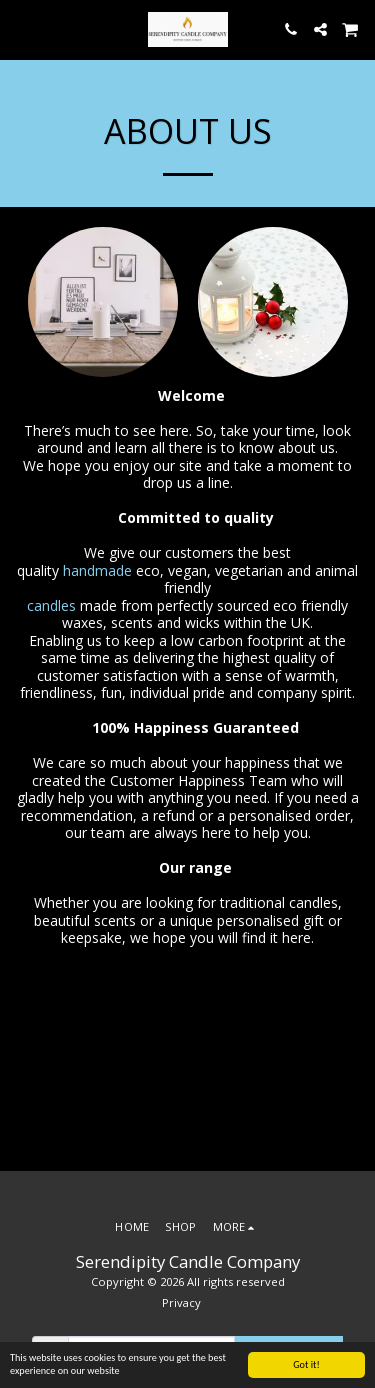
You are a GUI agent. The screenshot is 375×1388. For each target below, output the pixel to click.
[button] (22, 28)
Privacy (181, 1302)
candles (53, 605)
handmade (99, 570)
